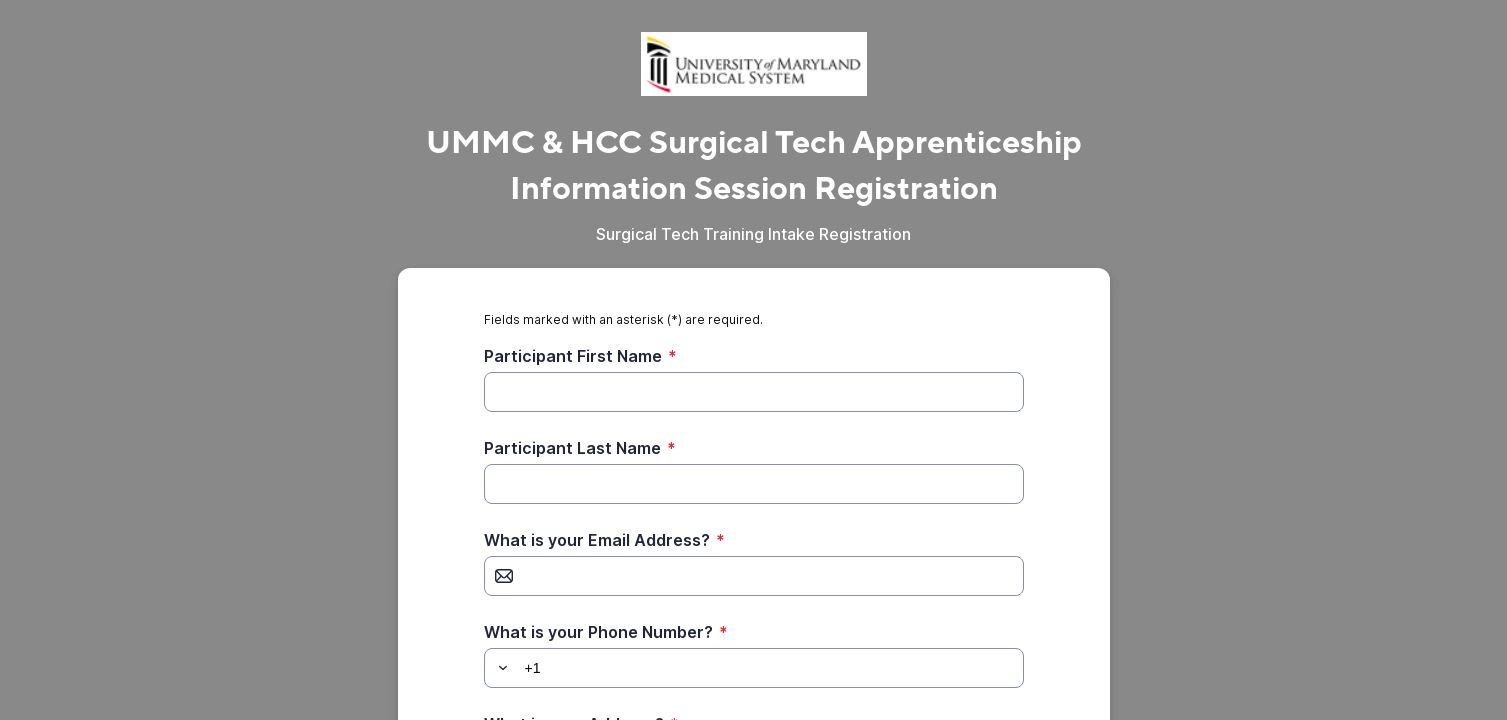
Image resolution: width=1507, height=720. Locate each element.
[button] (500, 668)
